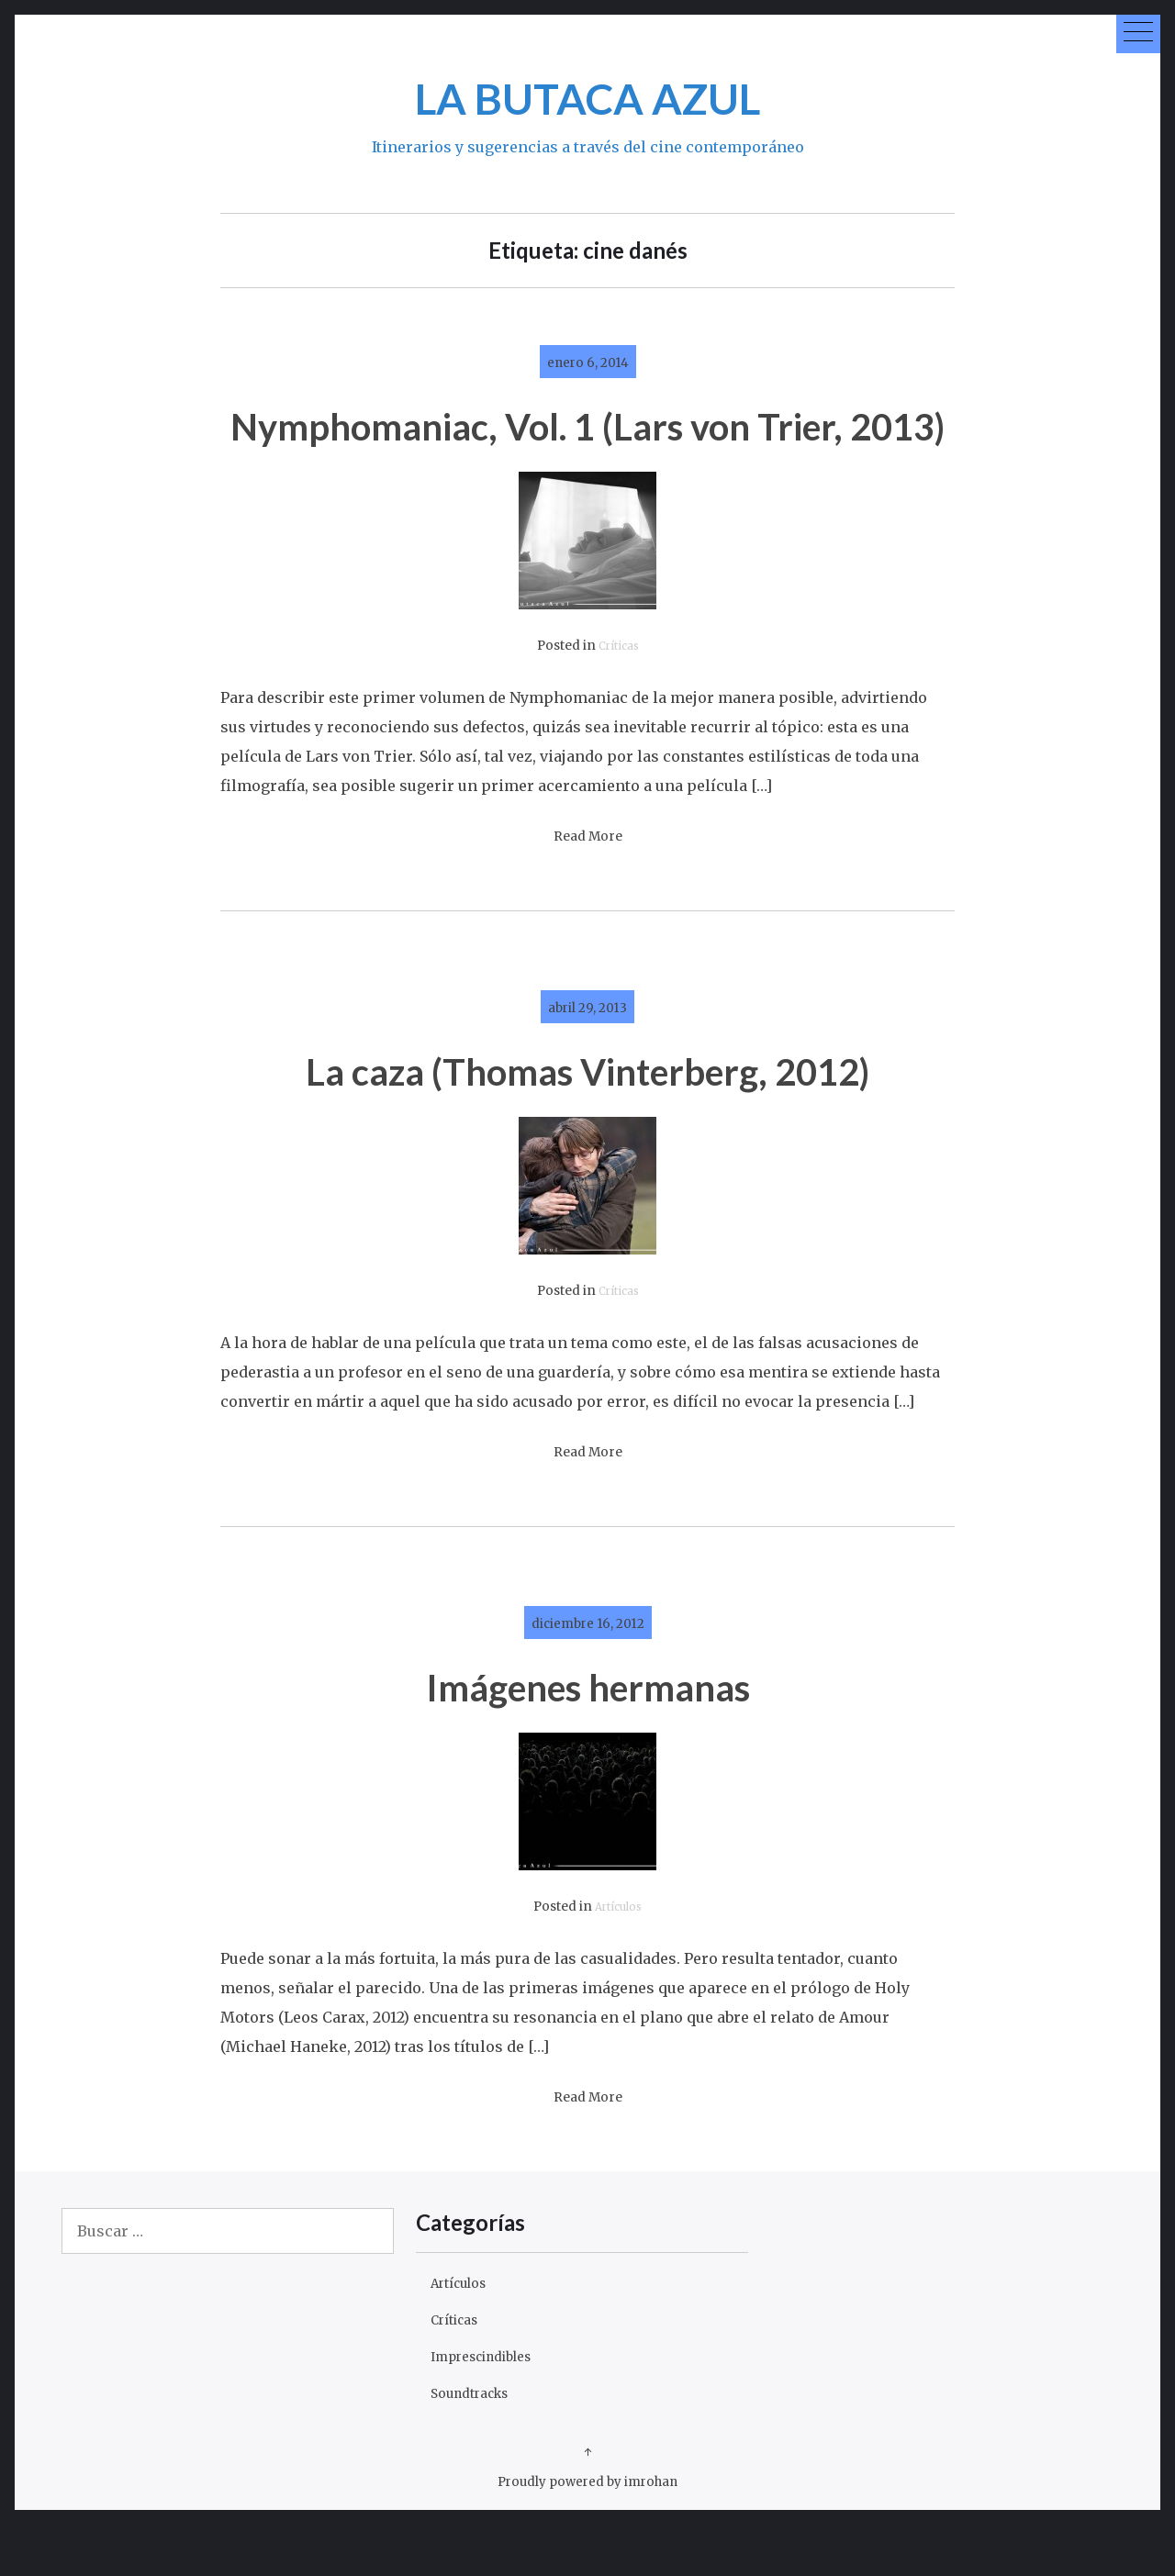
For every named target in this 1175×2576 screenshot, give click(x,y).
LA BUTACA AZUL (588, 95)
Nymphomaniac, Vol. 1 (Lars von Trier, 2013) (587, 449)
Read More (588, 888)
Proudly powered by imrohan (588, 2532)
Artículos (618, 1958)
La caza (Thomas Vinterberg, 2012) (588, 1120)
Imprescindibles (492, 2407)
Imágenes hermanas (588, 1736)
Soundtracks (477, 2444)
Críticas (618, 697)
